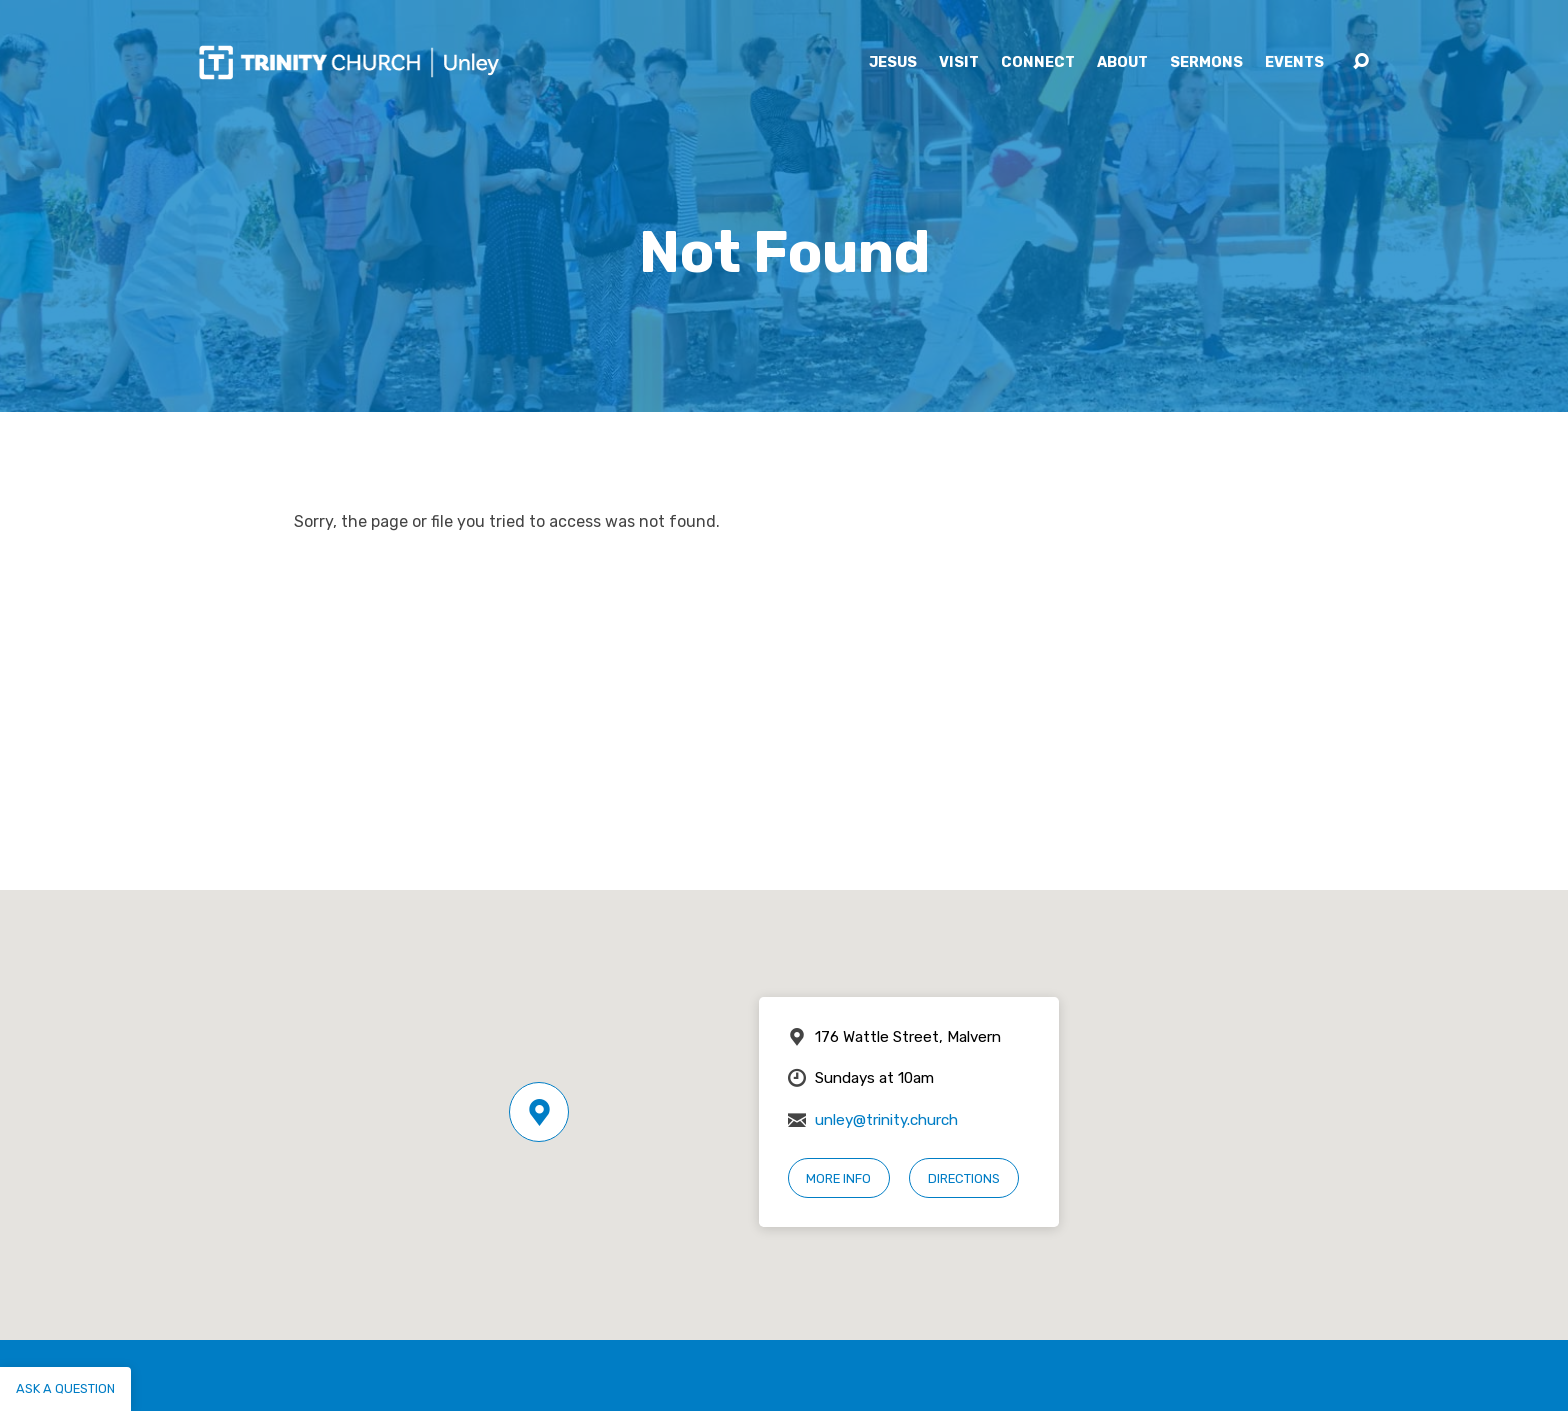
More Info (838, 1178)
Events (1294, 63)
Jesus (893, 63)
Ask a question (65, 1388)
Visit (959, 63)
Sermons (1206, 63)
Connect (1038, 63)
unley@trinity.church (886, 1120)
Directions (964, 1178)
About (1122, 63)
